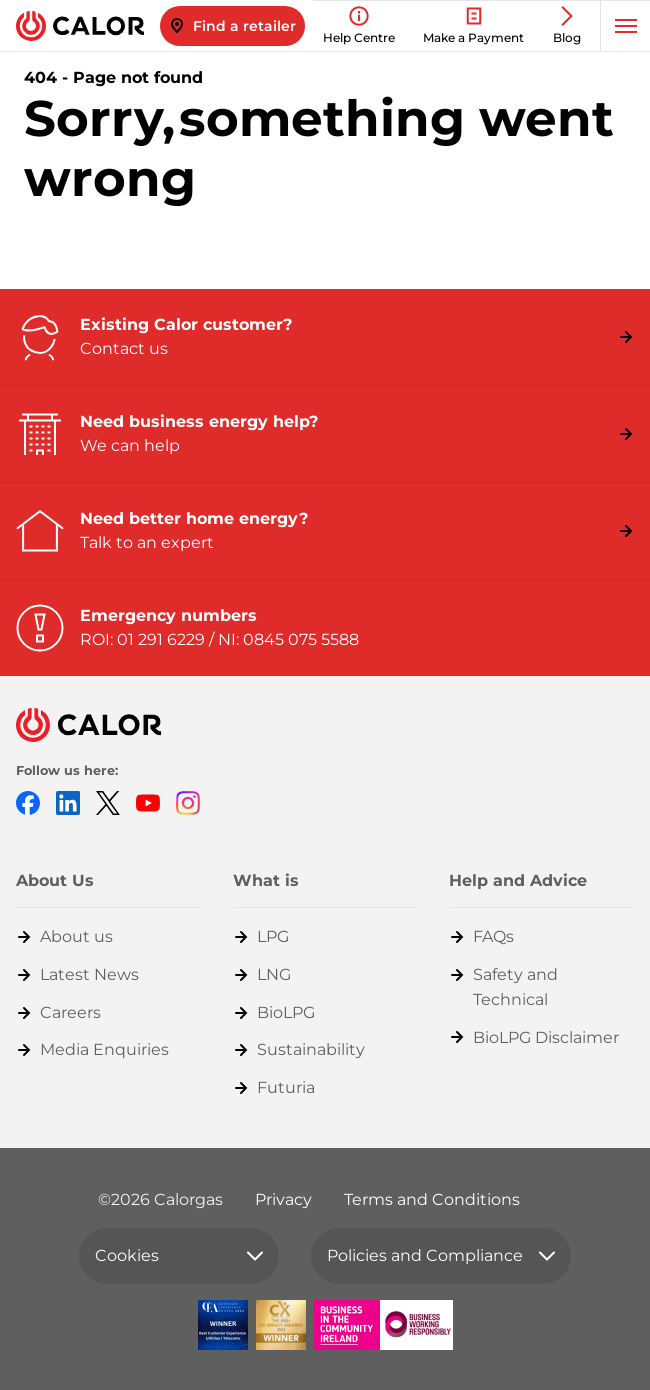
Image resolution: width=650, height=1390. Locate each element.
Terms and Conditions (432, 1199)
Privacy (283, 1199)
